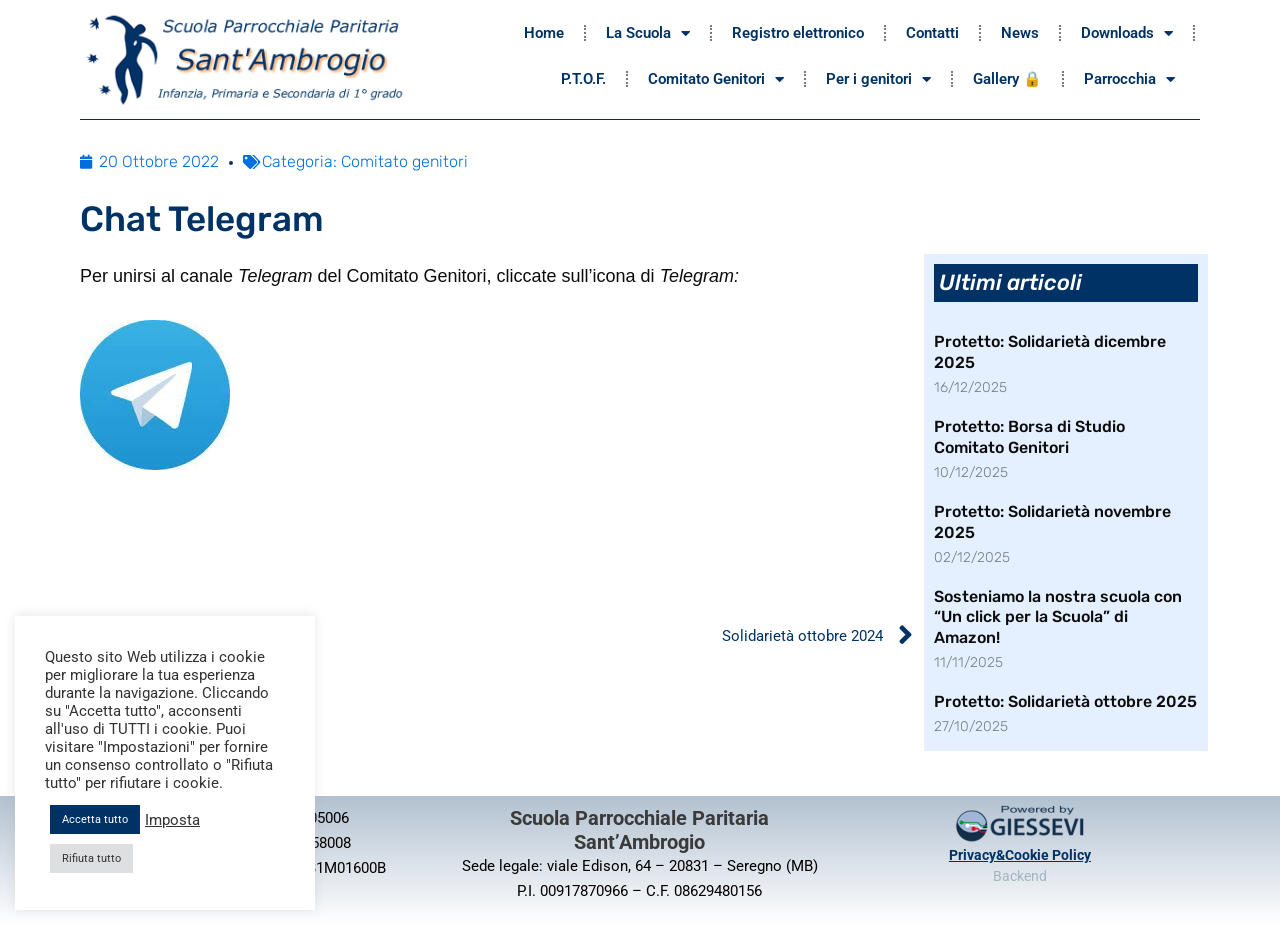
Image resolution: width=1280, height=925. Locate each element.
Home (544, 33)
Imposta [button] (172, 820)
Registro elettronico (798, 33)
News (1020, 33)
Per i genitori (878, 79)
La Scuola (648, 33)
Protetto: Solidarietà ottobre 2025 (1065, 701)
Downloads (1127, 33)
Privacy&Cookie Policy (1020, 855)
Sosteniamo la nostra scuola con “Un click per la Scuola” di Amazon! (1058, 617)
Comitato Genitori (716, 79)
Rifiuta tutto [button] (91, 858)
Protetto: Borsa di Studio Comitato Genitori (1029, 437)
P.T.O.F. (583, 79)
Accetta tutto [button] (95, 819)
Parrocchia (1129, 79)
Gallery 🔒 (1007, 79)
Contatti (932, 33)
